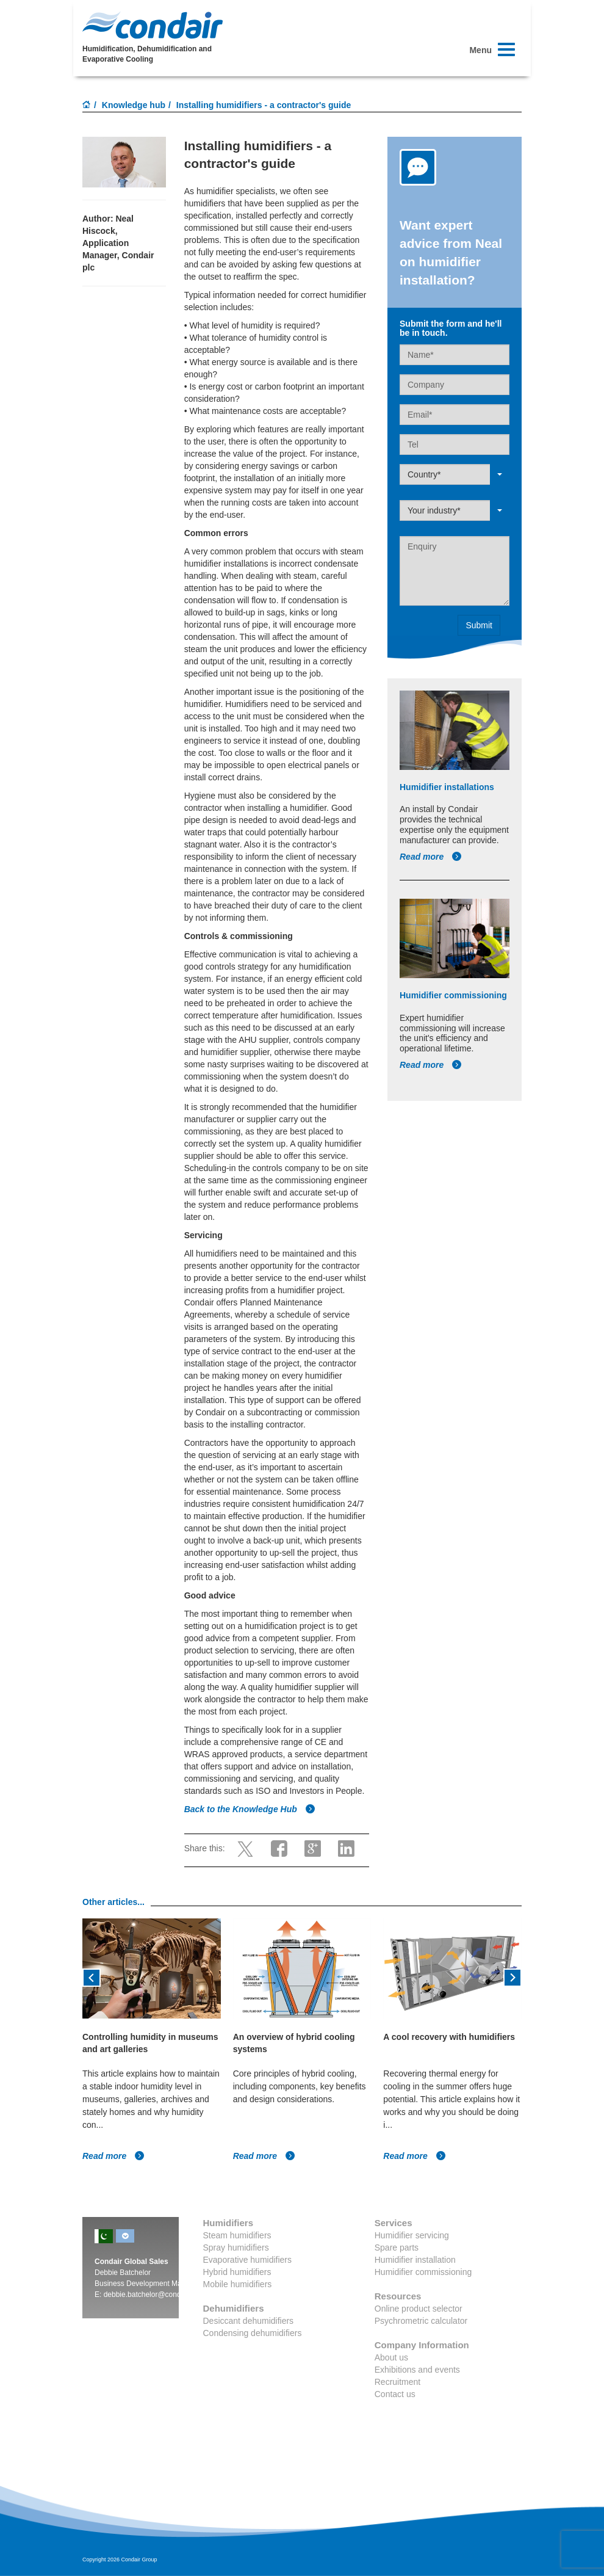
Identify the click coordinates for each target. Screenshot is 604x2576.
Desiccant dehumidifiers (248, 2321)
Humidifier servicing (412, 2235)
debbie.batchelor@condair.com (154, 2294)
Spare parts (397, 2247)
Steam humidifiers (237, 2235)
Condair (152, 25)
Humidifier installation (415, 2260)
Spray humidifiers (236, 2247)
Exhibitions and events (417, 2370)
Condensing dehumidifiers (252, 2333)
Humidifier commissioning (423, 2272)
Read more (431, 857)
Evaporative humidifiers (247, 2260)
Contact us (395, 2394)
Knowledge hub (133, 105)
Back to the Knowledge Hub (249, 1809)
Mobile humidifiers (237, 2284)
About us (391, 2357)
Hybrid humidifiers (237, 2272)
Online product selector (418, 2308)
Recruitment (397, 2382)
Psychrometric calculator (421, 2321)
